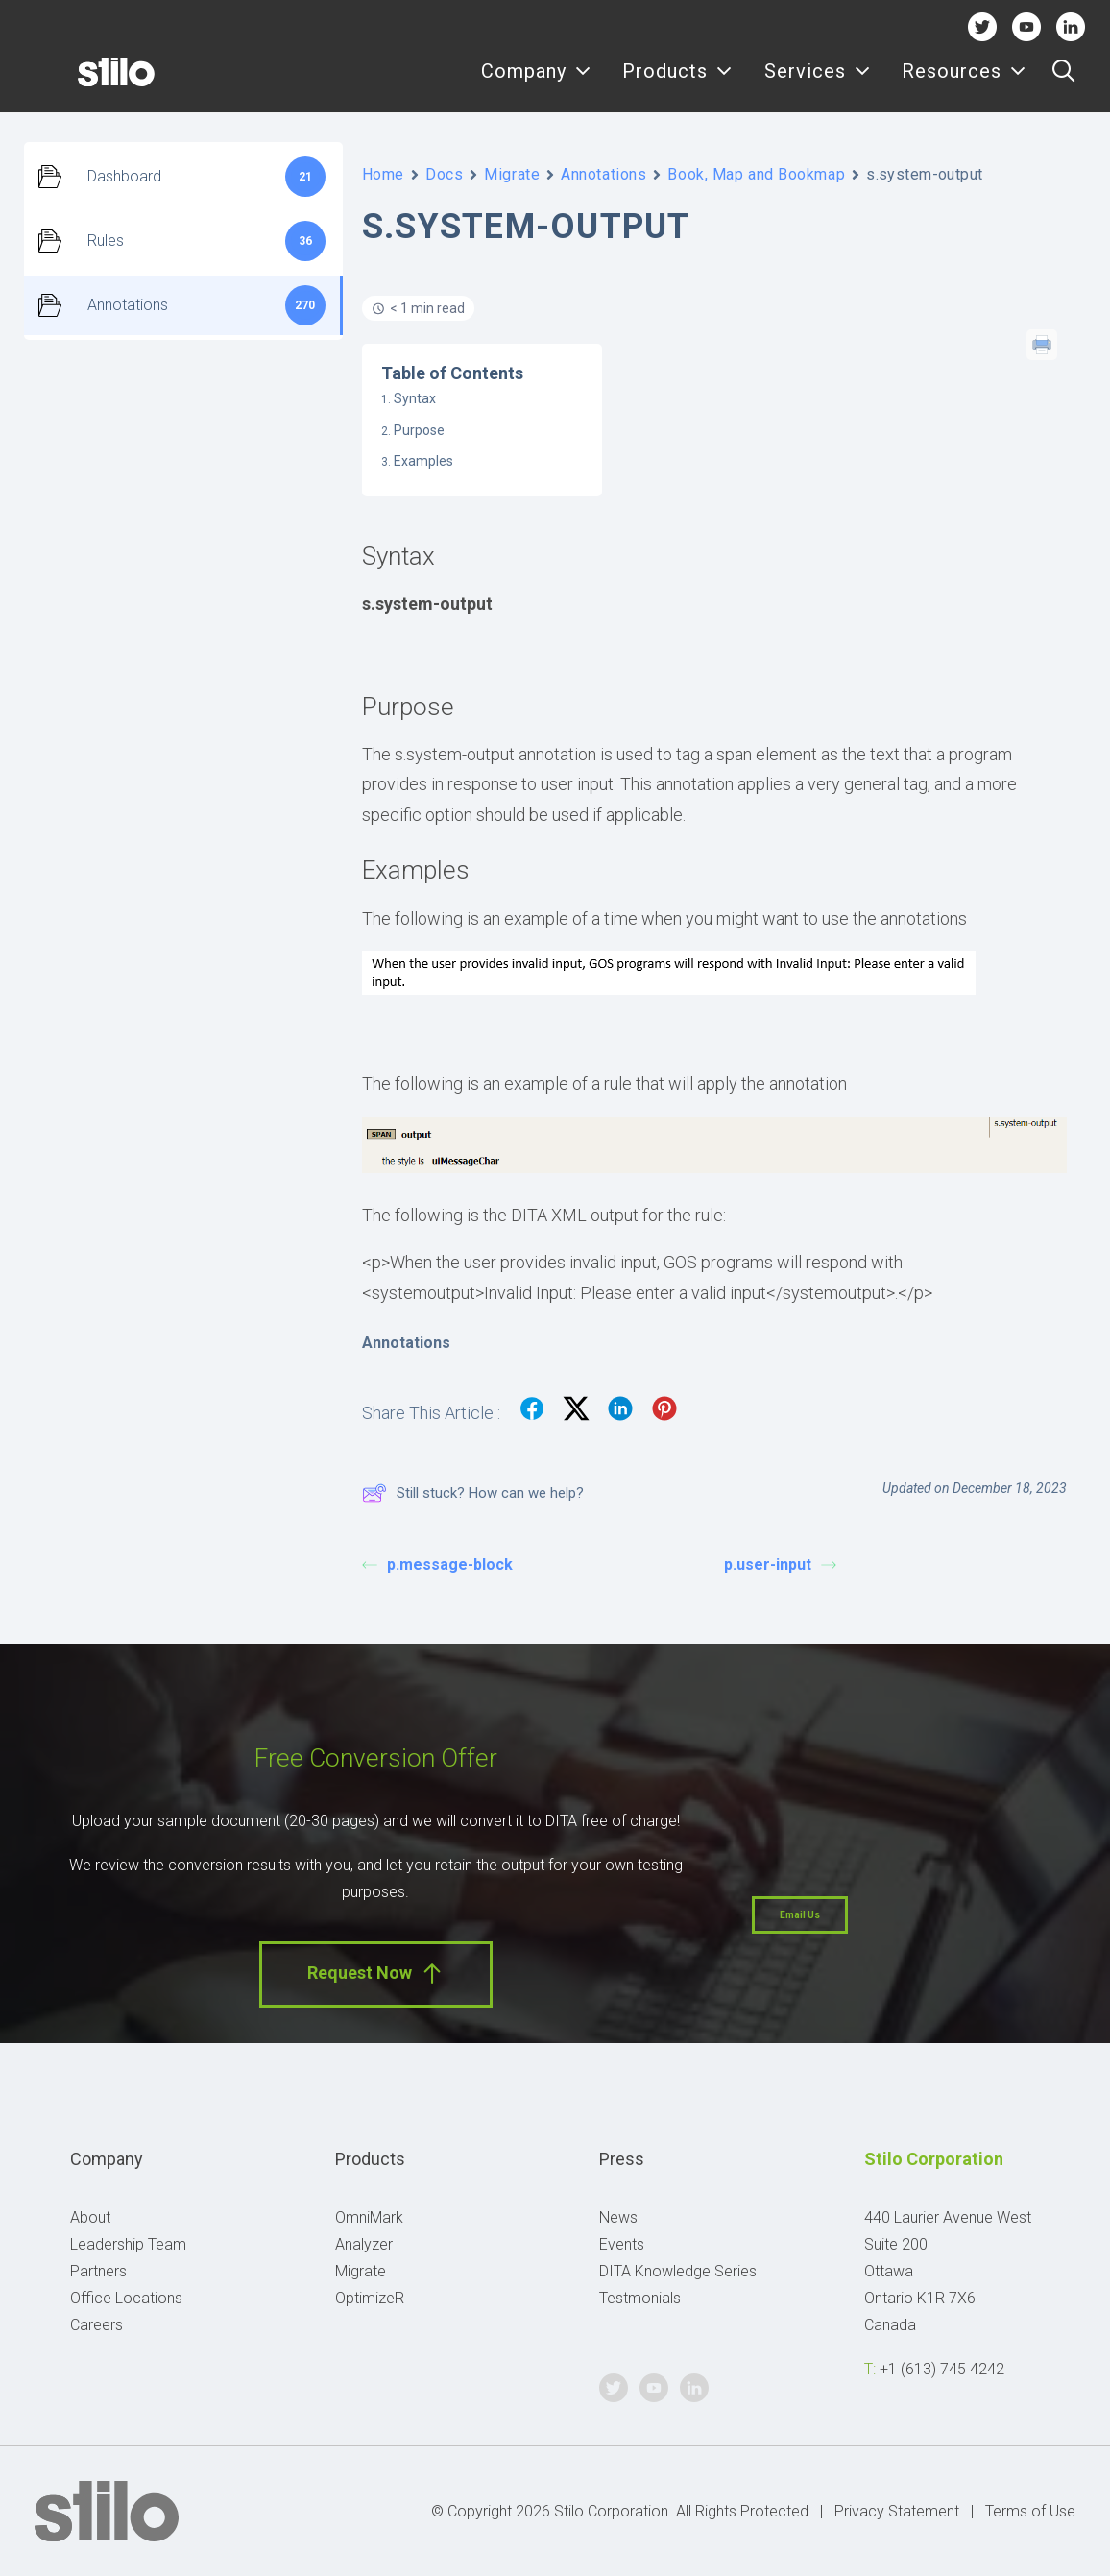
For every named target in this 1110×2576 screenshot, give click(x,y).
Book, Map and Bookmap (756, 174)
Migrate (512, 174)
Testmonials (640, 2298)
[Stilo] (85, 83)
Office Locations (126, 2298)
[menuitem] (536, 83)
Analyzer (364, 2244)
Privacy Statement (896, 2511)
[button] (1063, 83)
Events (621, 2244)
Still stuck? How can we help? (473, 1493)
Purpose (419, 430)
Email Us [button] (800, 1915)
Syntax (415, 398)
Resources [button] (964, 84)
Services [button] (817, 84)
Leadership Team (128, 2244)
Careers (96, 2325)
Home (383, 174)
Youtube (1027, 26)
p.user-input (780, 1564)
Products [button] (677, 84)
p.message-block (437, 1564)
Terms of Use (1030, 2511)
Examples (423, 461)
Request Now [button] (376, 1974)
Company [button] (536, 84)
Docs (444, 174)
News (618, 2217)
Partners (98, 2271)
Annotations (603, 174)
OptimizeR (369, 2298)
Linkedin (1071, 26)
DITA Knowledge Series (678, 2271)
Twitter (982, 26)
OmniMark (369, 2217)
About (90, 2217)
